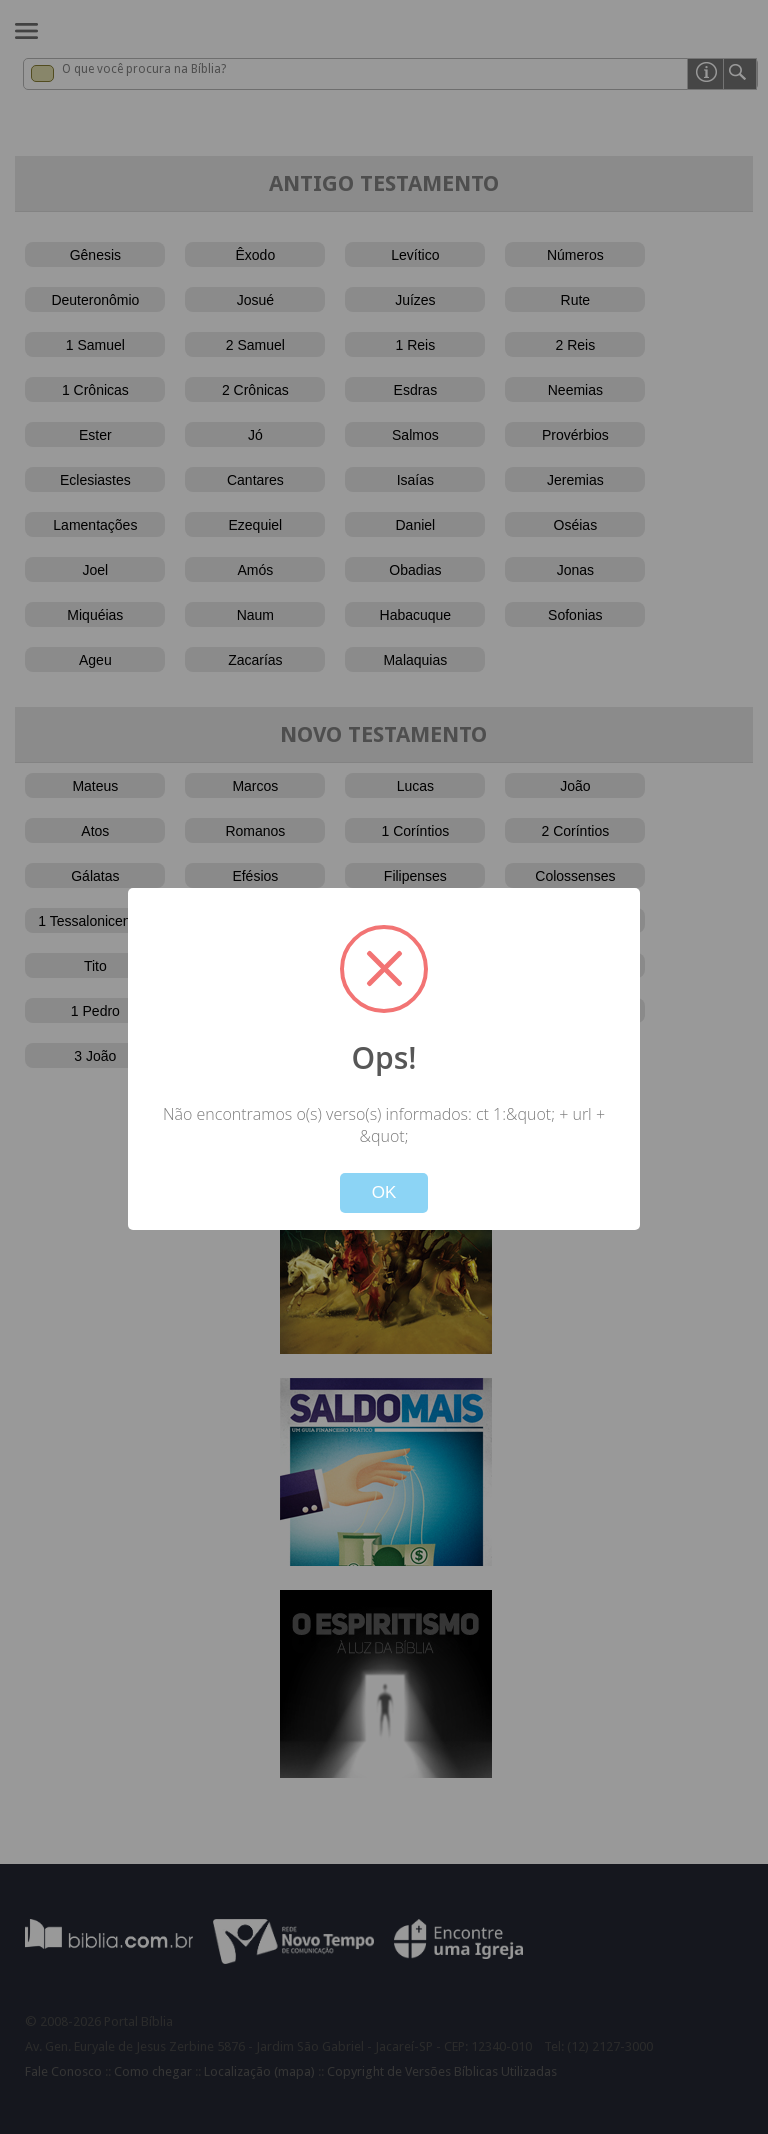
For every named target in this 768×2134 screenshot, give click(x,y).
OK (384, 1192)
